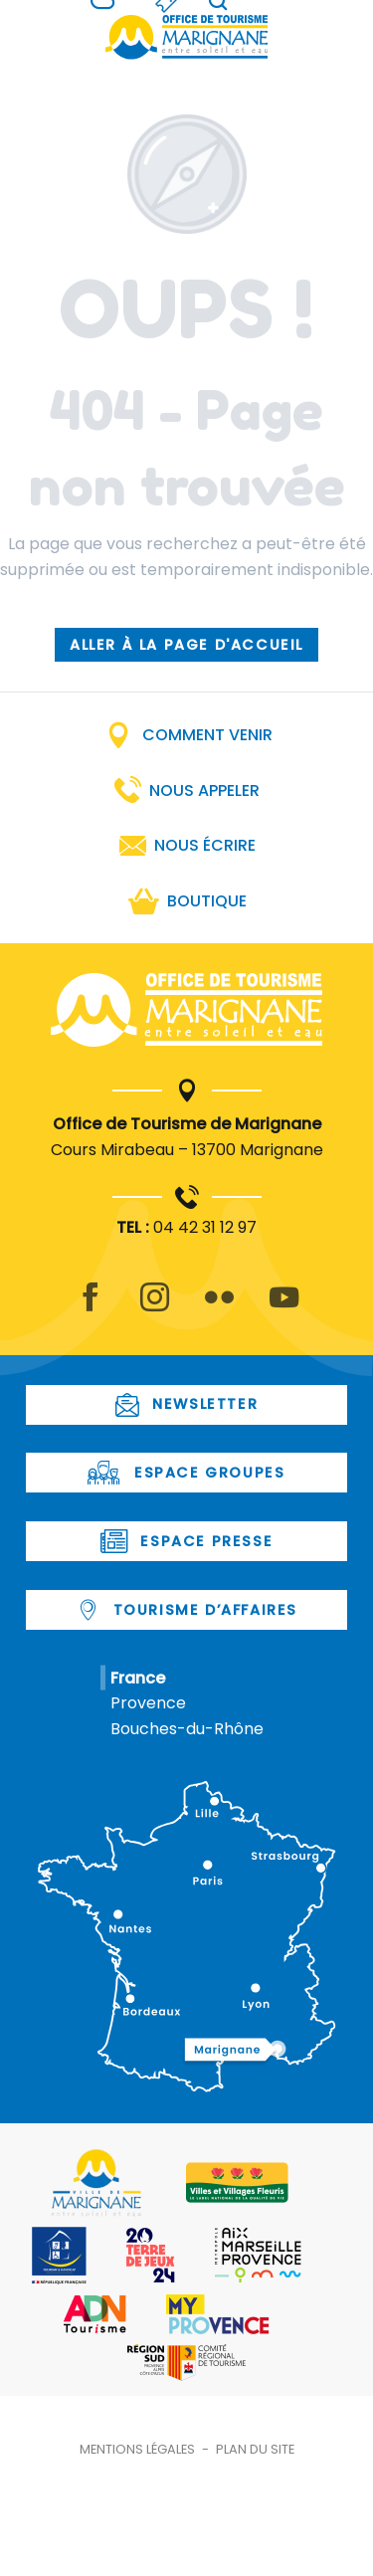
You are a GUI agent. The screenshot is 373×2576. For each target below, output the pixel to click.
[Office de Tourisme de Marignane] (187, 37)
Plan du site (255, 2449)
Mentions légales (137, 2449)
